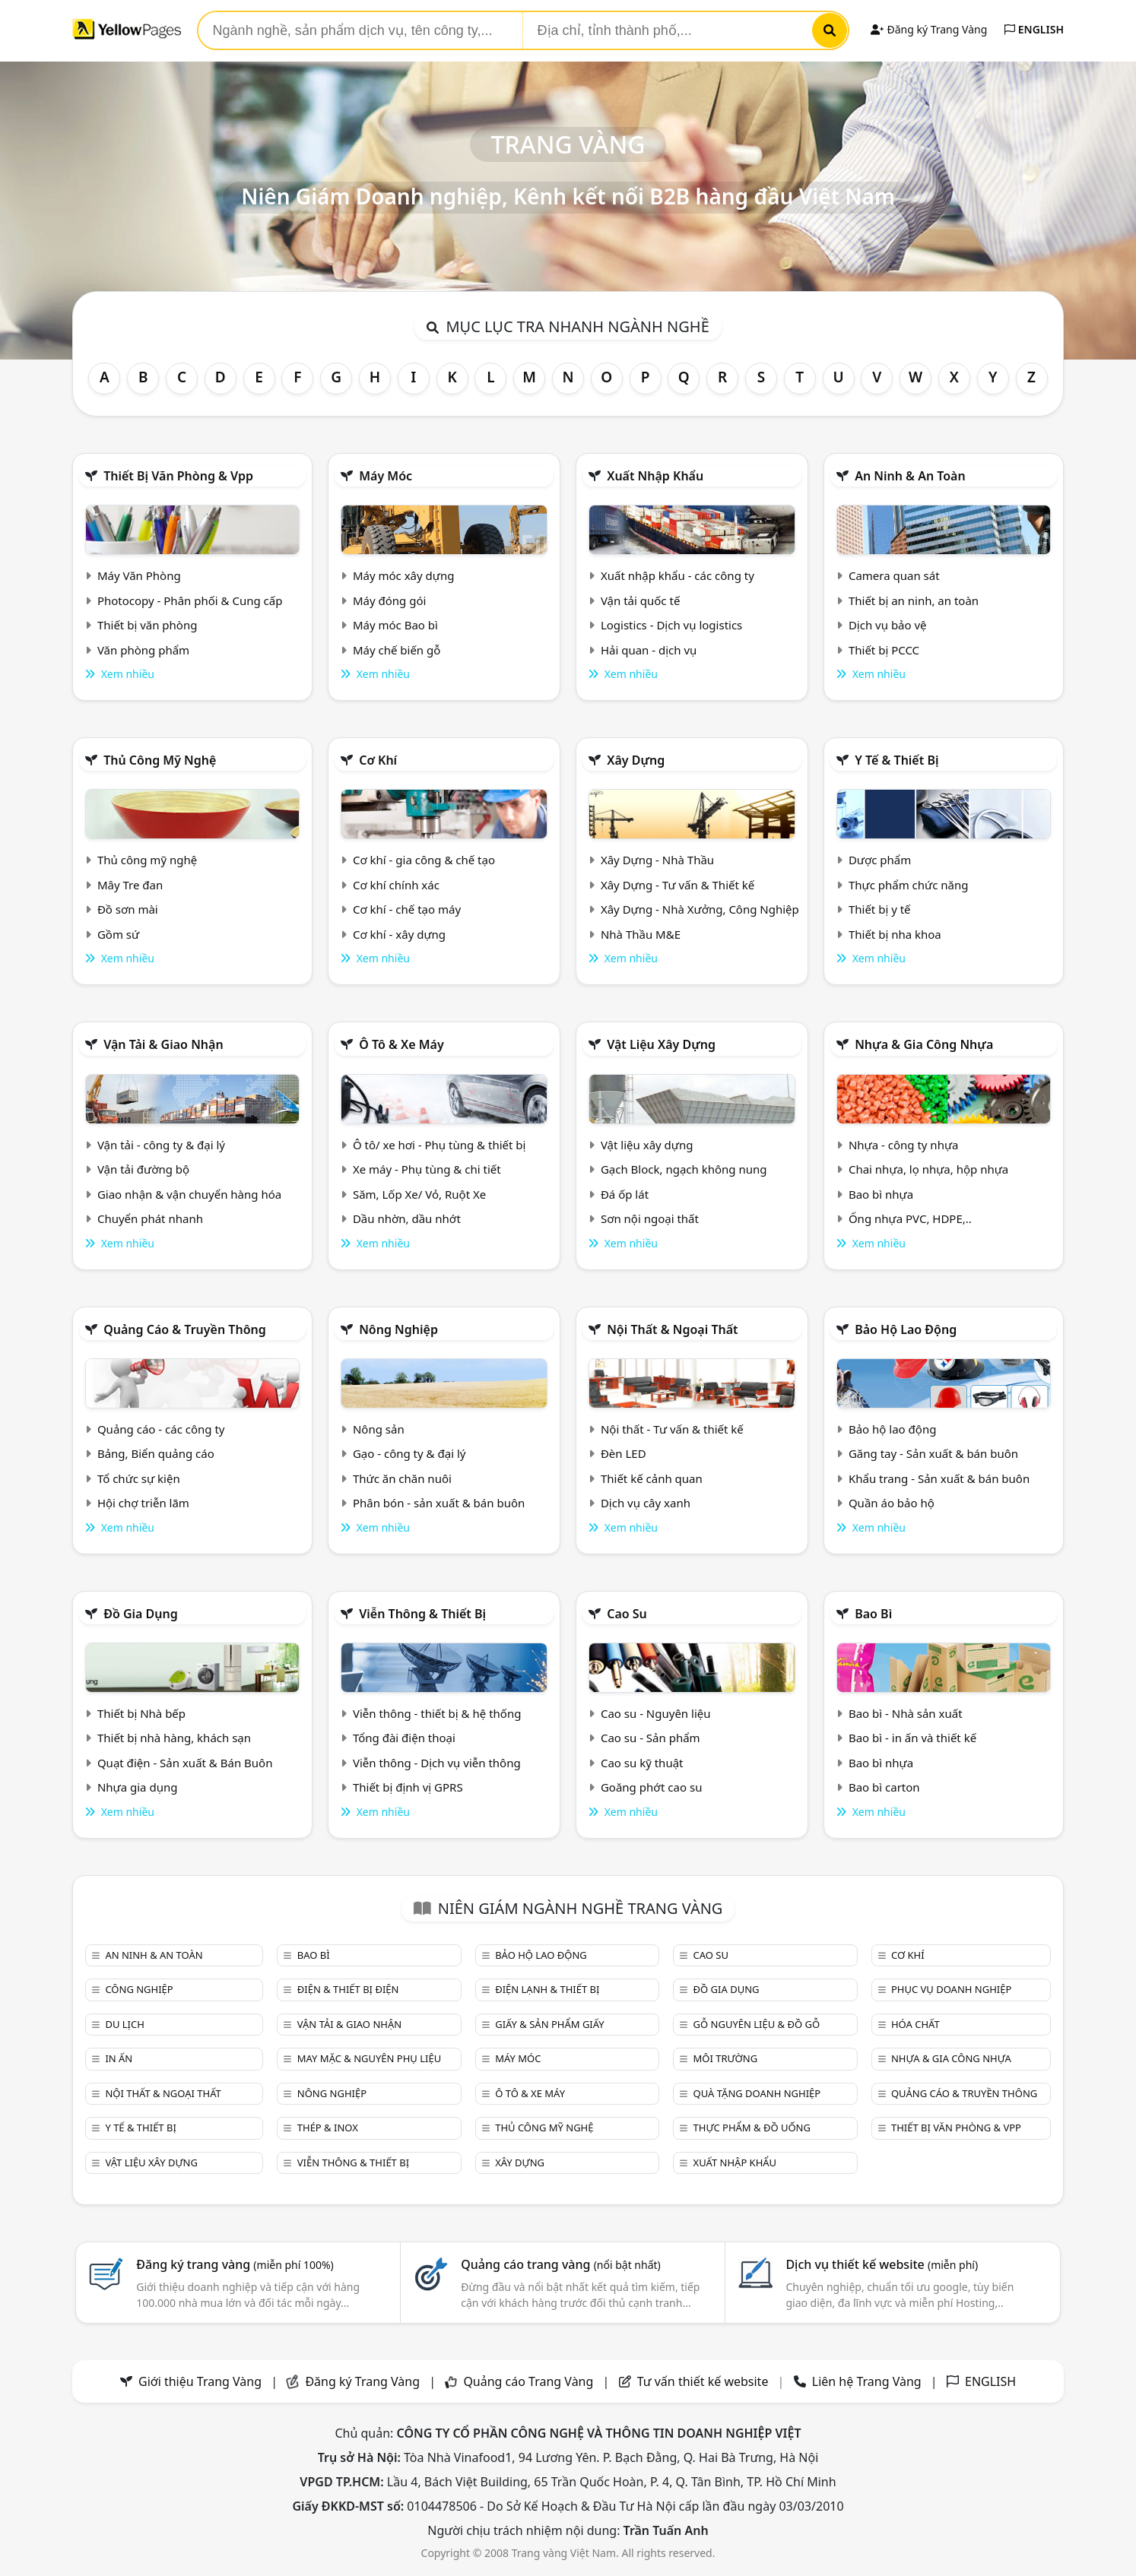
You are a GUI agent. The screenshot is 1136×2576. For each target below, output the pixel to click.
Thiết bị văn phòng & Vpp (178, 475)
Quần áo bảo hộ (892, 1502)
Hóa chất (915, 2024)
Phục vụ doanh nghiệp (951, 1989)
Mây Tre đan (130, 884)
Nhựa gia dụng (137, 1787)
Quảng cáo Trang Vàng (528, 2381)
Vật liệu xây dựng (661, 1044)
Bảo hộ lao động (906, 1329)
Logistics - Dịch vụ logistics (671, 624)
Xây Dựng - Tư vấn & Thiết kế (677, 884)
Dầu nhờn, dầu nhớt (407, 1218)
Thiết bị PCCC (884, 649)
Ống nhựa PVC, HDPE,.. (910, 1218)
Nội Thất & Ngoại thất (672, 1329)
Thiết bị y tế (880, 909)
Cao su (627, 1613)
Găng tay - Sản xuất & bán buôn (933, 1453)
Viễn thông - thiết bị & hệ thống (437, 1713)
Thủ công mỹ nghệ (159, 760)
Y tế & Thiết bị (896, 760)
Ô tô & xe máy (401, 1044)
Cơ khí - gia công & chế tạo (424, 859)
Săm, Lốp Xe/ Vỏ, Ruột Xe (419, 1194)
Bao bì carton (884, 1787)
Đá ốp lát (625, 1194)
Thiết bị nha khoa (895, 934)
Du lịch (124, 2024)
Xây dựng (636, 760)
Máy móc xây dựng (404, 575)
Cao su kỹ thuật (642, 1762)
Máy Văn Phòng (139, 575)
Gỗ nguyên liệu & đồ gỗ (756, 2024)
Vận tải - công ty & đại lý (161, 1144)
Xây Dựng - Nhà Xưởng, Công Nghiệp (700, 909)
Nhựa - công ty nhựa (904, 1144)
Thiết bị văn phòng (147, 624)
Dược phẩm (880, 859)
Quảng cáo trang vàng (560, 2264)
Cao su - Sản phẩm (650, 1737)
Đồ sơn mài (127, 909)
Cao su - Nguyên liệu (656, 1713)
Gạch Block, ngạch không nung (684, 1169)
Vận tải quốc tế (640, 600)
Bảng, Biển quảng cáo (155, 1453)
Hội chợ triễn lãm (143, 1502)
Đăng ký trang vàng (235, 2264)
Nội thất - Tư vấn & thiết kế (672, 1429)
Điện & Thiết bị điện (348, 1989)
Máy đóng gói (389, 600)
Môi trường (725, 2058)
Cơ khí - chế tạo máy (407, 909)
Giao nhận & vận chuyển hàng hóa (189, 1194)
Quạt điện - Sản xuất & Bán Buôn (185, 1762)
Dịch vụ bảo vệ (888, 624)
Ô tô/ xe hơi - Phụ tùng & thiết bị (439, 1144)
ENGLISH (1034, 29)
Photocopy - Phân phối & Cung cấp (190, 600)
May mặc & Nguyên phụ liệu (369, 2058)
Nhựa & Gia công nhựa (924, 1044)
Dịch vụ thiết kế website (881, 2264)
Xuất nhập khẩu (655, 475)
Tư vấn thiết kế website (704, 2381)
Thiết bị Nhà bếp (141, 1713)
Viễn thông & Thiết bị (422, 1613)
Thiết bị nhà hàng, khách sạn (174, 1737)
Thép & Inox (327, 2127)
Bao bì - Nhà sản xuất (906, 1713)
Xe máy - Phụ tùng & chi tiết (427, 1169)
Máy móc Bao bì (395, 624)
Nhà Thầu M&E (641, 934)
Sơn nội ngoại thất (650, 1218)
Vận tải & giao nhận (163, 1044)
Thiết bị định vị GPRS (408, 1787)
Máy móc (385, 475)
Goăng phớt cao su (652, 1787)
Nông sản (379, 1429)
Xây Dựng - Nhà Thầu (657, 859)
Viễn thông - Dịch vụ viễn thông (437, 1762)
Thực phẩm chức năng (909, 884)
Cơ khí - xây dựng (399, 934)
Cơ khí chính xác (396, 884)
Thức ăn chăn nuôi (402, 1478)
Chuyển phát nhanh (150, 1218)
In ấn (118, 2058)
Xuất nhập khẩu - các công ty (677, 575)
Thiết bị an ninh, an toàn (914, 600)
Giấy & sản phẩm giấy (549, 2024)
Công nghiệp (139, 1989)
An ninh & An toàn (910, 475)
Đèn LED (623, 1453)
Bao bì (873, 1613)
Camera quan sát (894, 575)
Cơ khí (378, 760)
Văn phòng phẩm (143, 649)
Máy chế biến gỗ (396, 649)
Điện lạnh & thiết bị (547, 1989)
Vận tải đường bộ (143, 1169)
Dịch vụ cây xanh (645, 1502)
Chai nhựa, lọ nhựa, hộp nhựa (928, 1169)
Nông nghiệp (398, 1329)
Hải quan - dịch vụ (649, 649)
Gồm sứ (118, 934)
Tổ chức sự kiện (138, 1478)
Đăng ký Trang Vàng (929, 29)
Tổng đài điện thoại (404, 1737)
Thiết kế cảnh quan (652, 1478)
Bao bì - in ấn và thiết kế (912, 1737)
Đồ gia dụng (140, 1613)
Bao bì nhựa (881, 1194)
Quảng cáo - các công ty (161, 1429)
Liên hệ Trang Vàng (867, 2381)
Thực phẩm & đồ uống (752, 2127)
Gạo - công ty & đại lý (409, 1453)
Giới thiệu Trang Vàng (200, 2381)
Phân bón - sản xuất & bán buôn (439, 1502)
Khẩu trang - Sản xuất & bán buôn (939, 1478)
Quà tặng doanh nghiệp (757, 2093)
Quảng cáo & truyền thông (184, 1329)
